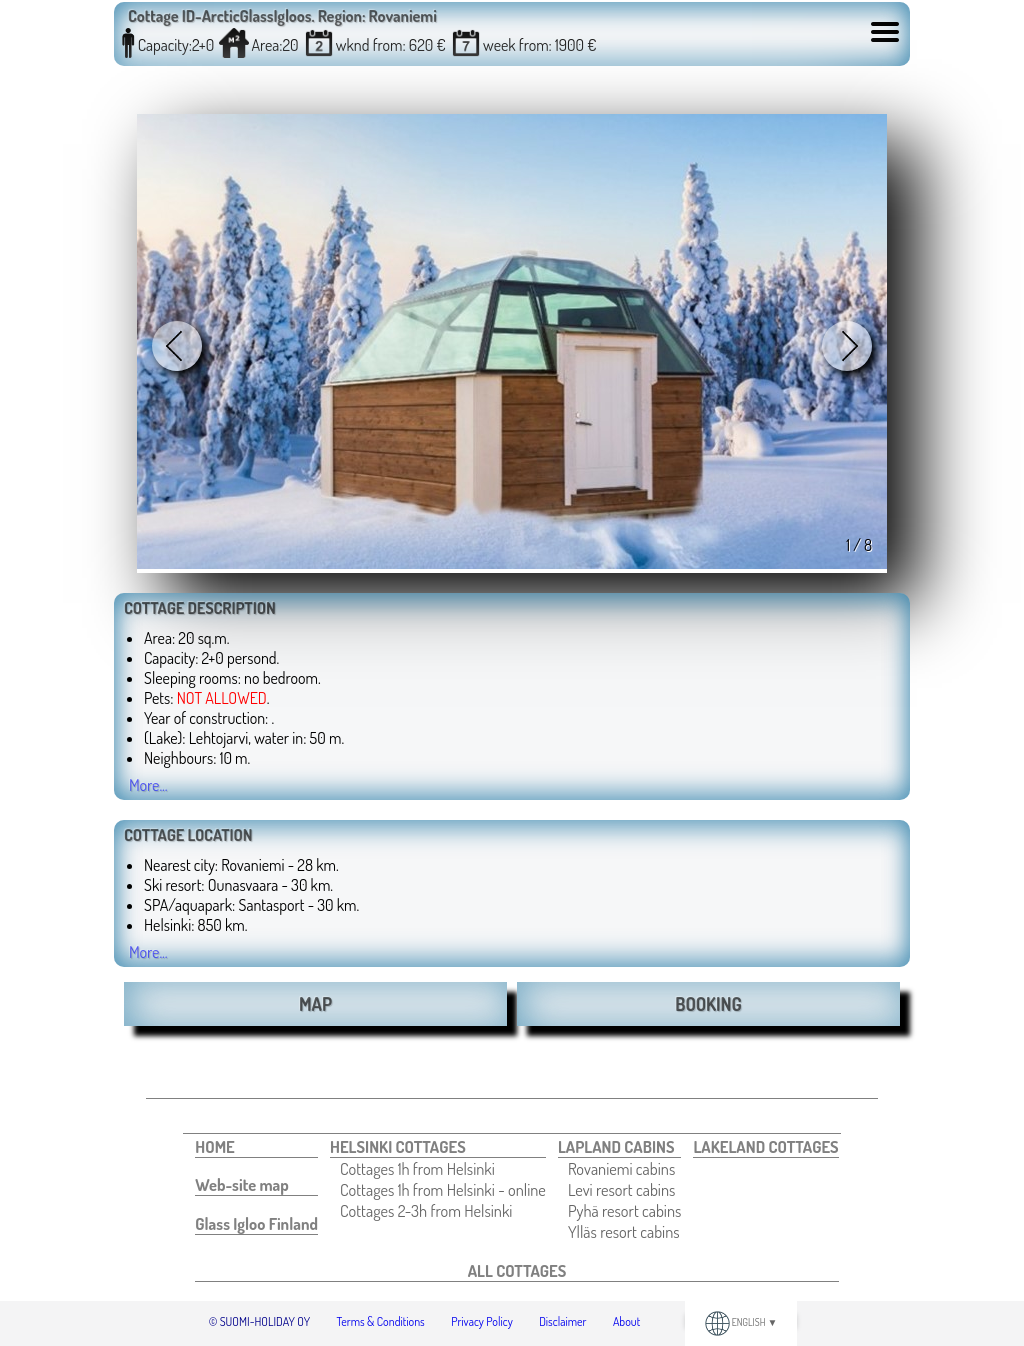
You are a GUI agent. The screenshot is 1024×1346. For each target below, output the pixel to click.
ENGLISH (741, 1322)
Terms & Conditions (381, 1321)
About (626, 1321)
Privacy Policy (482, 1321)
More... (148, 785)
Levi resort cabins (621, 1189)
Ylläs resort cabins (624, 1231)
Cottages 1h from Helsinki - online (443, 1189)
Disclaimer (562, 1321)
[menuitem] (256, 1147)
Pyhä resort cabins (625, 1210)
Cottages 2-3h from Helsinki (426, 1210)
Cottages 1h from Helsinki (417, 1168)
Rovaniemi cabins (621, 1168)
